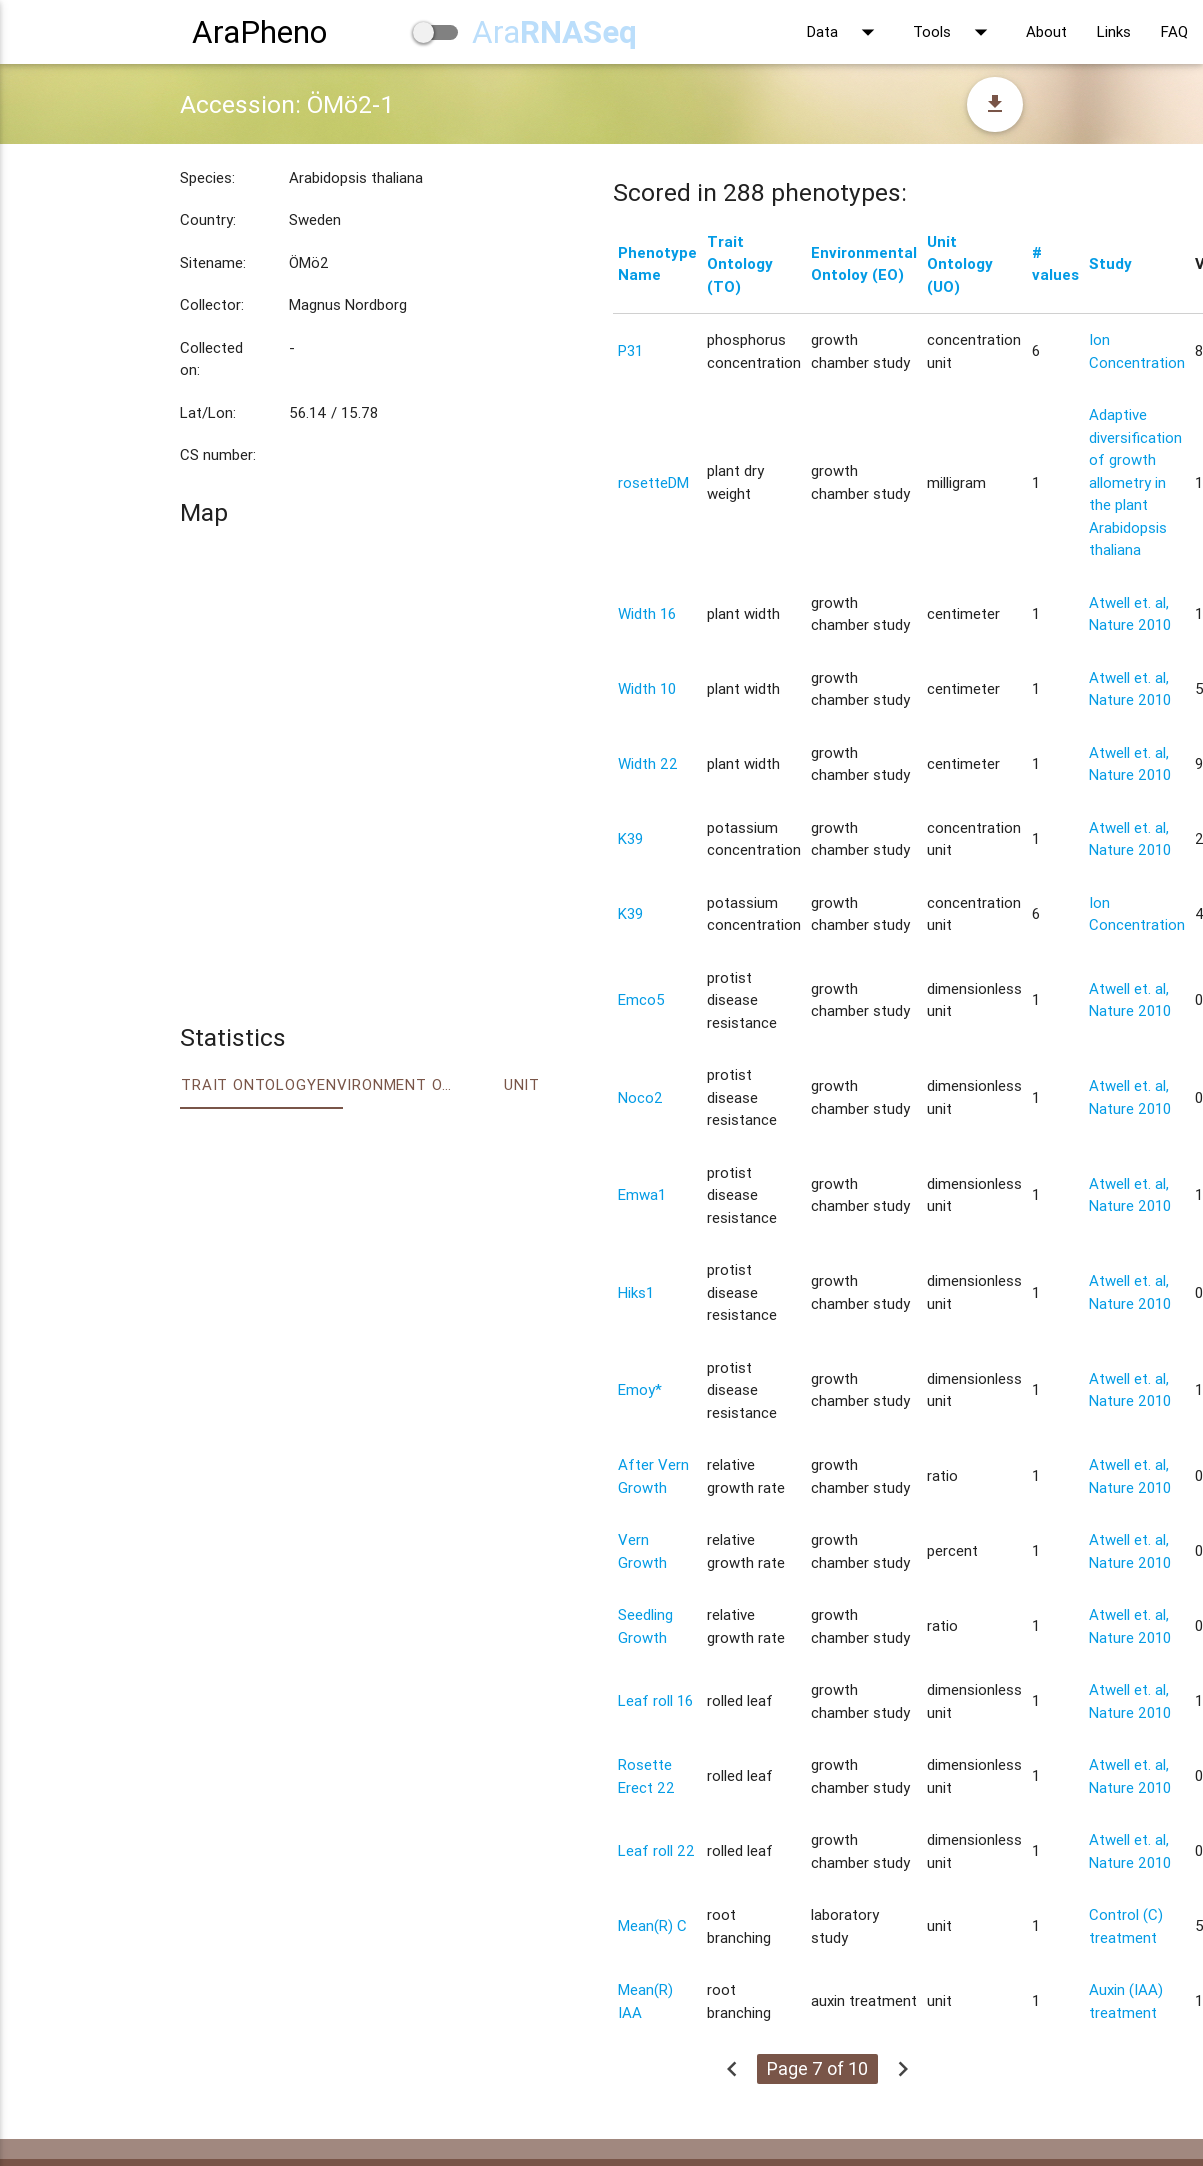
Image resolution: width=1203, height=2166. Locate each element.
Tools (954, 32)
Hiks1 (636, 1292)
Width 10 (647, 688)
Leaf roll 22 (656, 1850)
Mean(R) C (652, 1925)
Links (1114, 31)
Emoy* (640, 1389)
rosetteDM (653, 482)
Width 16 (647, 613)
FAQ (1174, 31)
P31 (630, 350)
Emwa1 (642, 1194)
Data (845, 32)
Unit (522, 1084)
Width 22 (648, 763)
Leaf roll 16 (655, 1700)
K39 (630, 838)
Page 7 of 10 (817, 2068)
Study (1110, 263)
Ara (554, 31)
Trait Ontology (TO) (740, 264)
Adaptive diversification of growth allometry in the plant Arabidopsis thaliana (1135, 482)
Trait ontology (248, 1084)
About (1046, 31)
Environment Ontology (385, 1084)
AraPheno (259, 31)
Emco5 (641, 999)
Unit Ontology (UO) (960, 264)
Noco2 (640, 1097)
